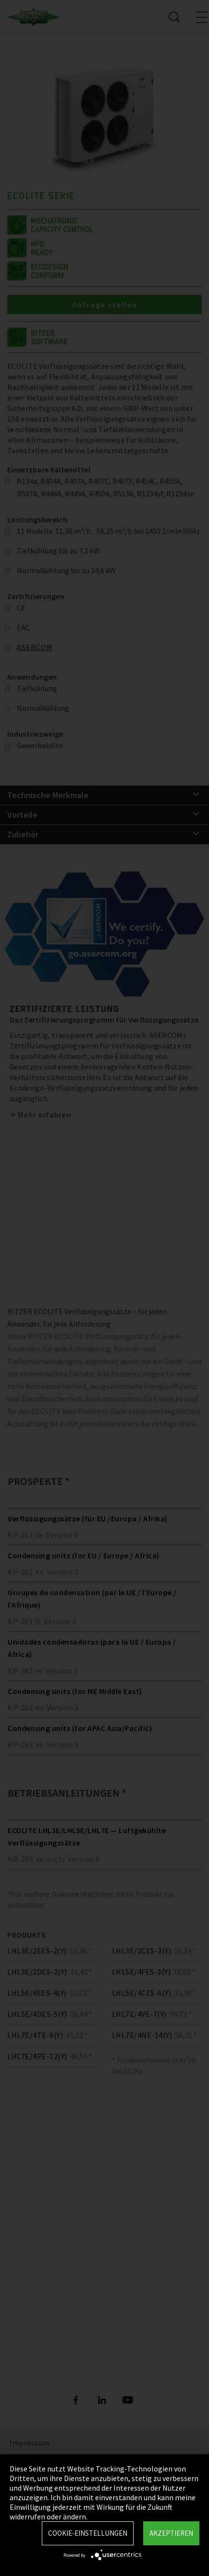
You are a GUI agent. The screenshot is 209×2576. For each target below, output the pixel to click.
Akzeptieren (171, 2533)
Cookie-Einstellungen (87, 2533)
